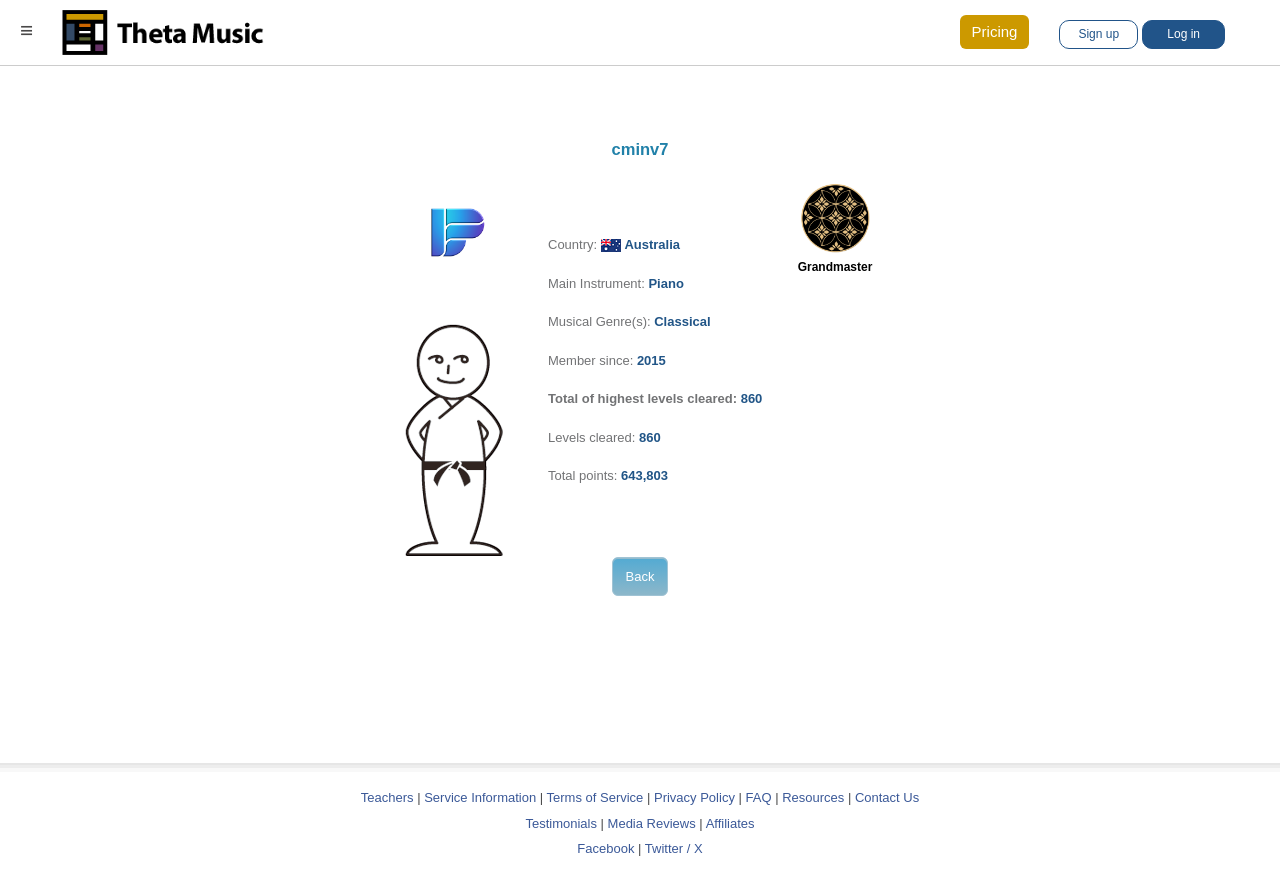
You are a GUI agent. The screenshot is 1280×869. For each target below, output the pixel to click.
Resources (813, 797)
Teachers (389, 797)
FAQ (759, 797)
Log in (1183, 34)
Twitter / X (674, 848)
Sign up (1098, 34)
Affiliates (730, 823)
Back (640, 576)
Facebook (605, 848)
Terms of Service (595, 797)
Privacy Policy (694, 797)
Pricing (995, 31)
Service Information (480, 797)
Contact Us (887, 797)
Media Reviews (652, 823)
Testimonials (561, 823)
